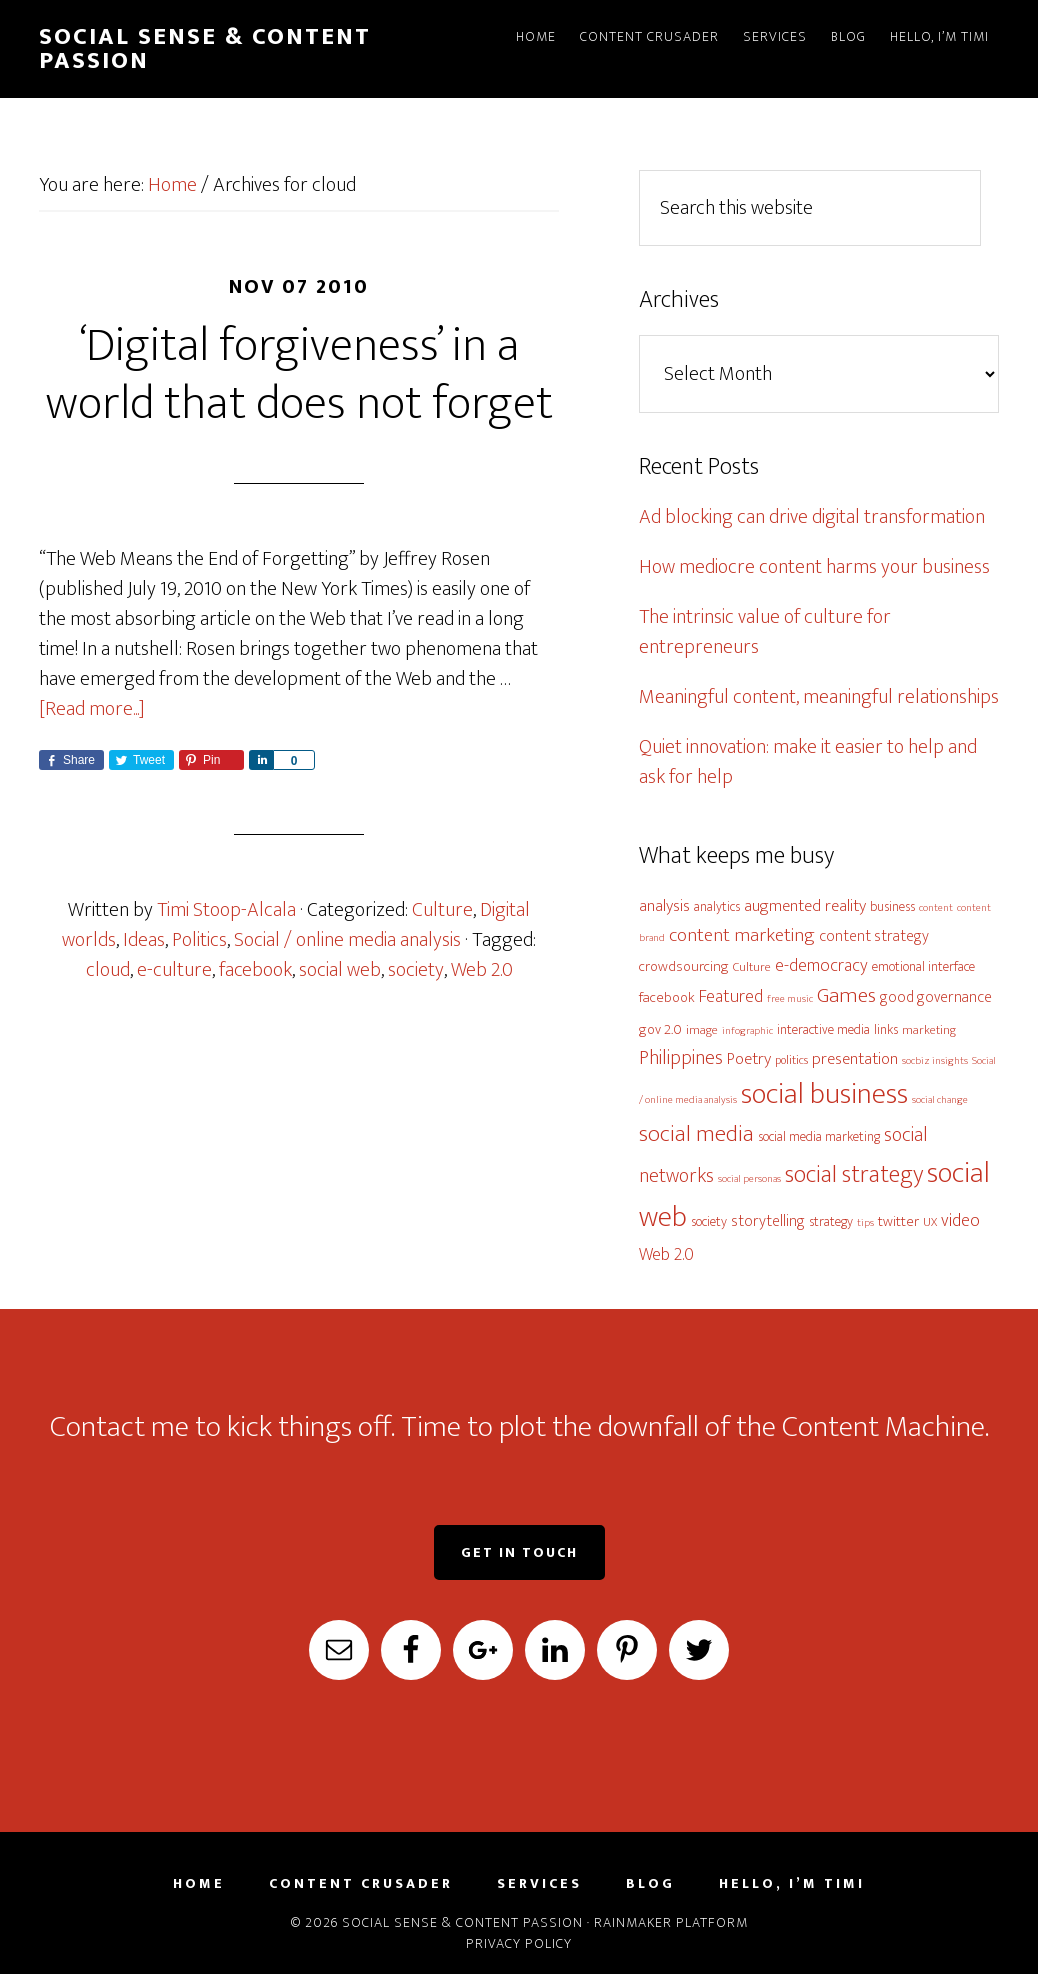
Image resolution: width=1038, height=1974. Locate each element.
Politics (199, 940)
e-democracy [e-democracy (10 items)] (821, 965)
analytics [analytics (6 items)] (717, 906)
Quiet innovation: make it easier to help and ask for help (808, 762)
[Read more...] (92, 709)
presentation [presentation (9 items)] (855, 1059)
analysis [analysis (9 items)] (664, 906)
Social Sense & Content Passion (205, 49)
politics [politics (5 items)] (791, 1060)
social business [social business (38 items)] (824, 1094)
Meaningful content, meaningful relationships (819, 697)
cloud (108, 970)
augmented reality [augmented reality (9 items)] (805, 906)
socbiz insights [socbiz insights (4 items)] (935, 1061)
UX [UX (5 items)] (930, 1222)
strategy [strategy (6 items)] (831, 1221)
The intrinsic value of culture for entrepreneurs (765, 632)
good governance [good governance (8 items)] (936, 997)
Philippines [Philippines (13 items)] (681, 1058)
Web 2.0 (482, 970)
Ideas (144, 940)
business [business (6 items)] (892, 906)
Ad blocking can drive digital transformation (812, 517)
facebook (255, 970)
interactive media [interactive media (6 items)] (823, 1029)
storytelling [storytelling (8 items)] (768, 1221)
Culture (442, 910)
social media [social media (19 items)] (696, 1134)
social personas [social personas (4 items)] (749, 1179)
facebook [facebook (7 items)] (667, 997)
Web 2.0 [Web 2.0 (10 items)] (666, 1254)
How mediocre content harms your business (814, 567)
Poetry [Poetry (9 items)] (749, 1059)
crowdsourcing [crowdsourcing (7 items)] (684, 966)
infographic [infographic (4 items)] (747, 1031)
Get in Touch (519, 1552)
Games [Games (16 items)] (846, 995)
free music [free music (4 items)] (790, 999)
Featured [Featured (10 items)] (731, 996)
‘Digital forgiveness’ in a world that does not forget (299, 375)
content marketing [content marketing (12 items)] (742, 935)
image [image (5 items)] (702, 1030)
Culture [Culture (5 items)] (752, 967)
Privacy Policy (519, 1943)
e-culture (174, 970)
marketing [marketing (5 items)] (929, 1030)
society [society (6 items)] (709, 1221)
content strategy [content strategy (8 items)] (874, 936)
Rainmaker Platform (671, 1922)
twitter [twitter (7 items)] (898, 1221)
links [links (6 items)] (886, 1029)
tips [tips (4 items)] (865, 1223)
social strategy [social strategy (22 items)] (854, 1174)
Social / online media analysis (347, 940)
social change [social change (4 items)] (940, 1100)
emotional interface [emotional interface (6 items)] (923, 966)
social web (340, 970)
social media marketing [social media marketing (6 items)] (819, 1136)
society (416, 970)
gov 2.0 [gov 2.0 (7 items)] (660, 1029)
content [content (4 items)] (936, 908)
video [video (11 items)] (960, 1220)
